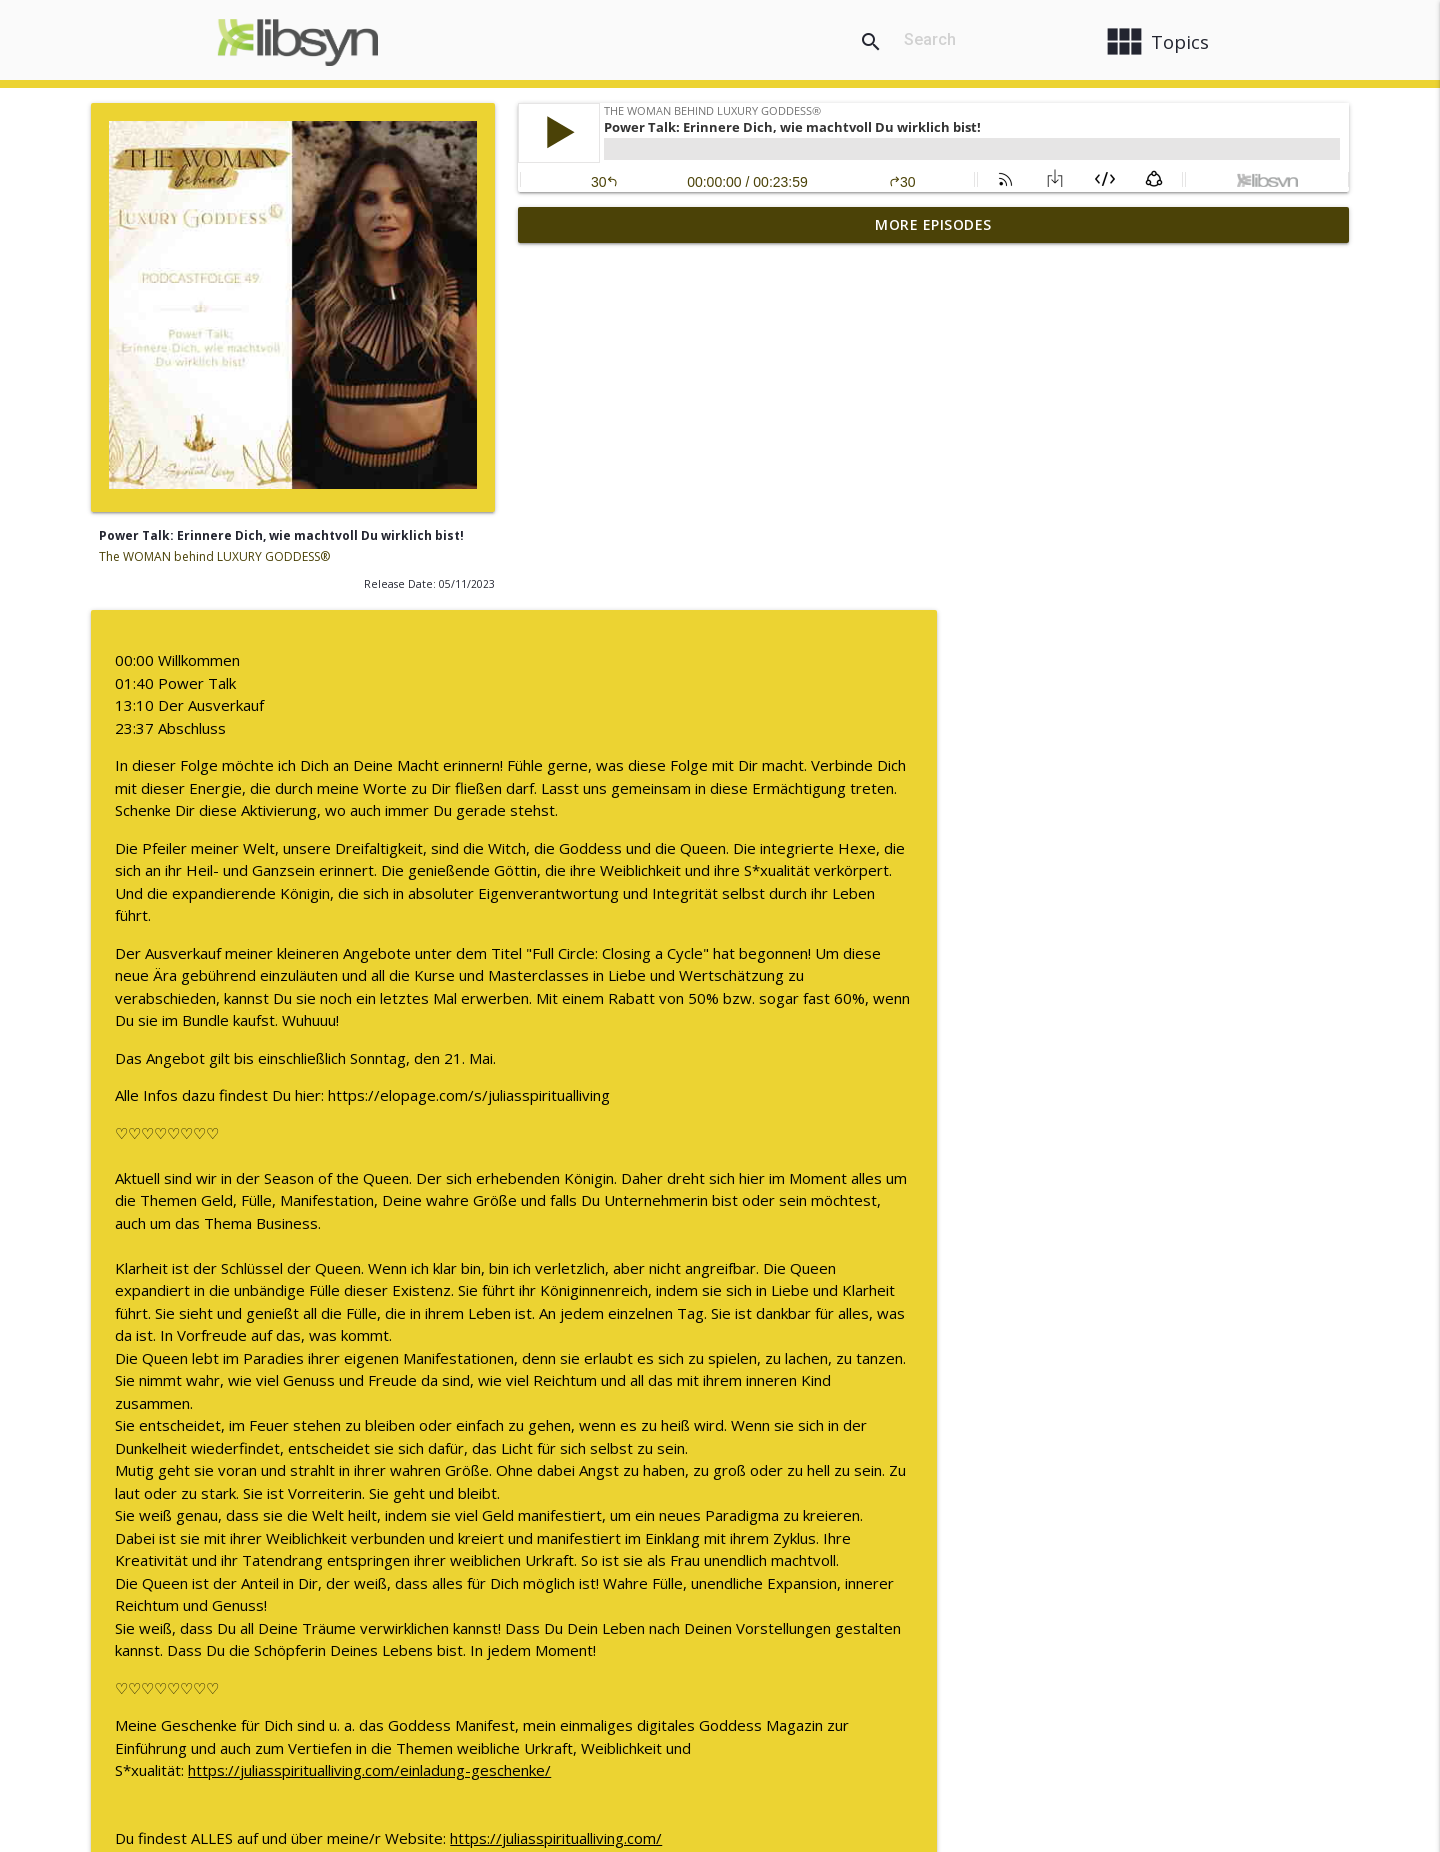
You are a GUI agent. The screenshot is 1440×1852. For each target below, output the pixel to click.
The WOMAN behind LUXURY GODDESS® (214, 556)
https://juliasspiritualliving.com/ (983, 1478)
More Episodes (933, 224)
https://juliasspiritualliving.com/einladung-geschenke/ (796, 1411)
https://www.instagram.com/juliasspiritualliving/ (1011, 1523)
